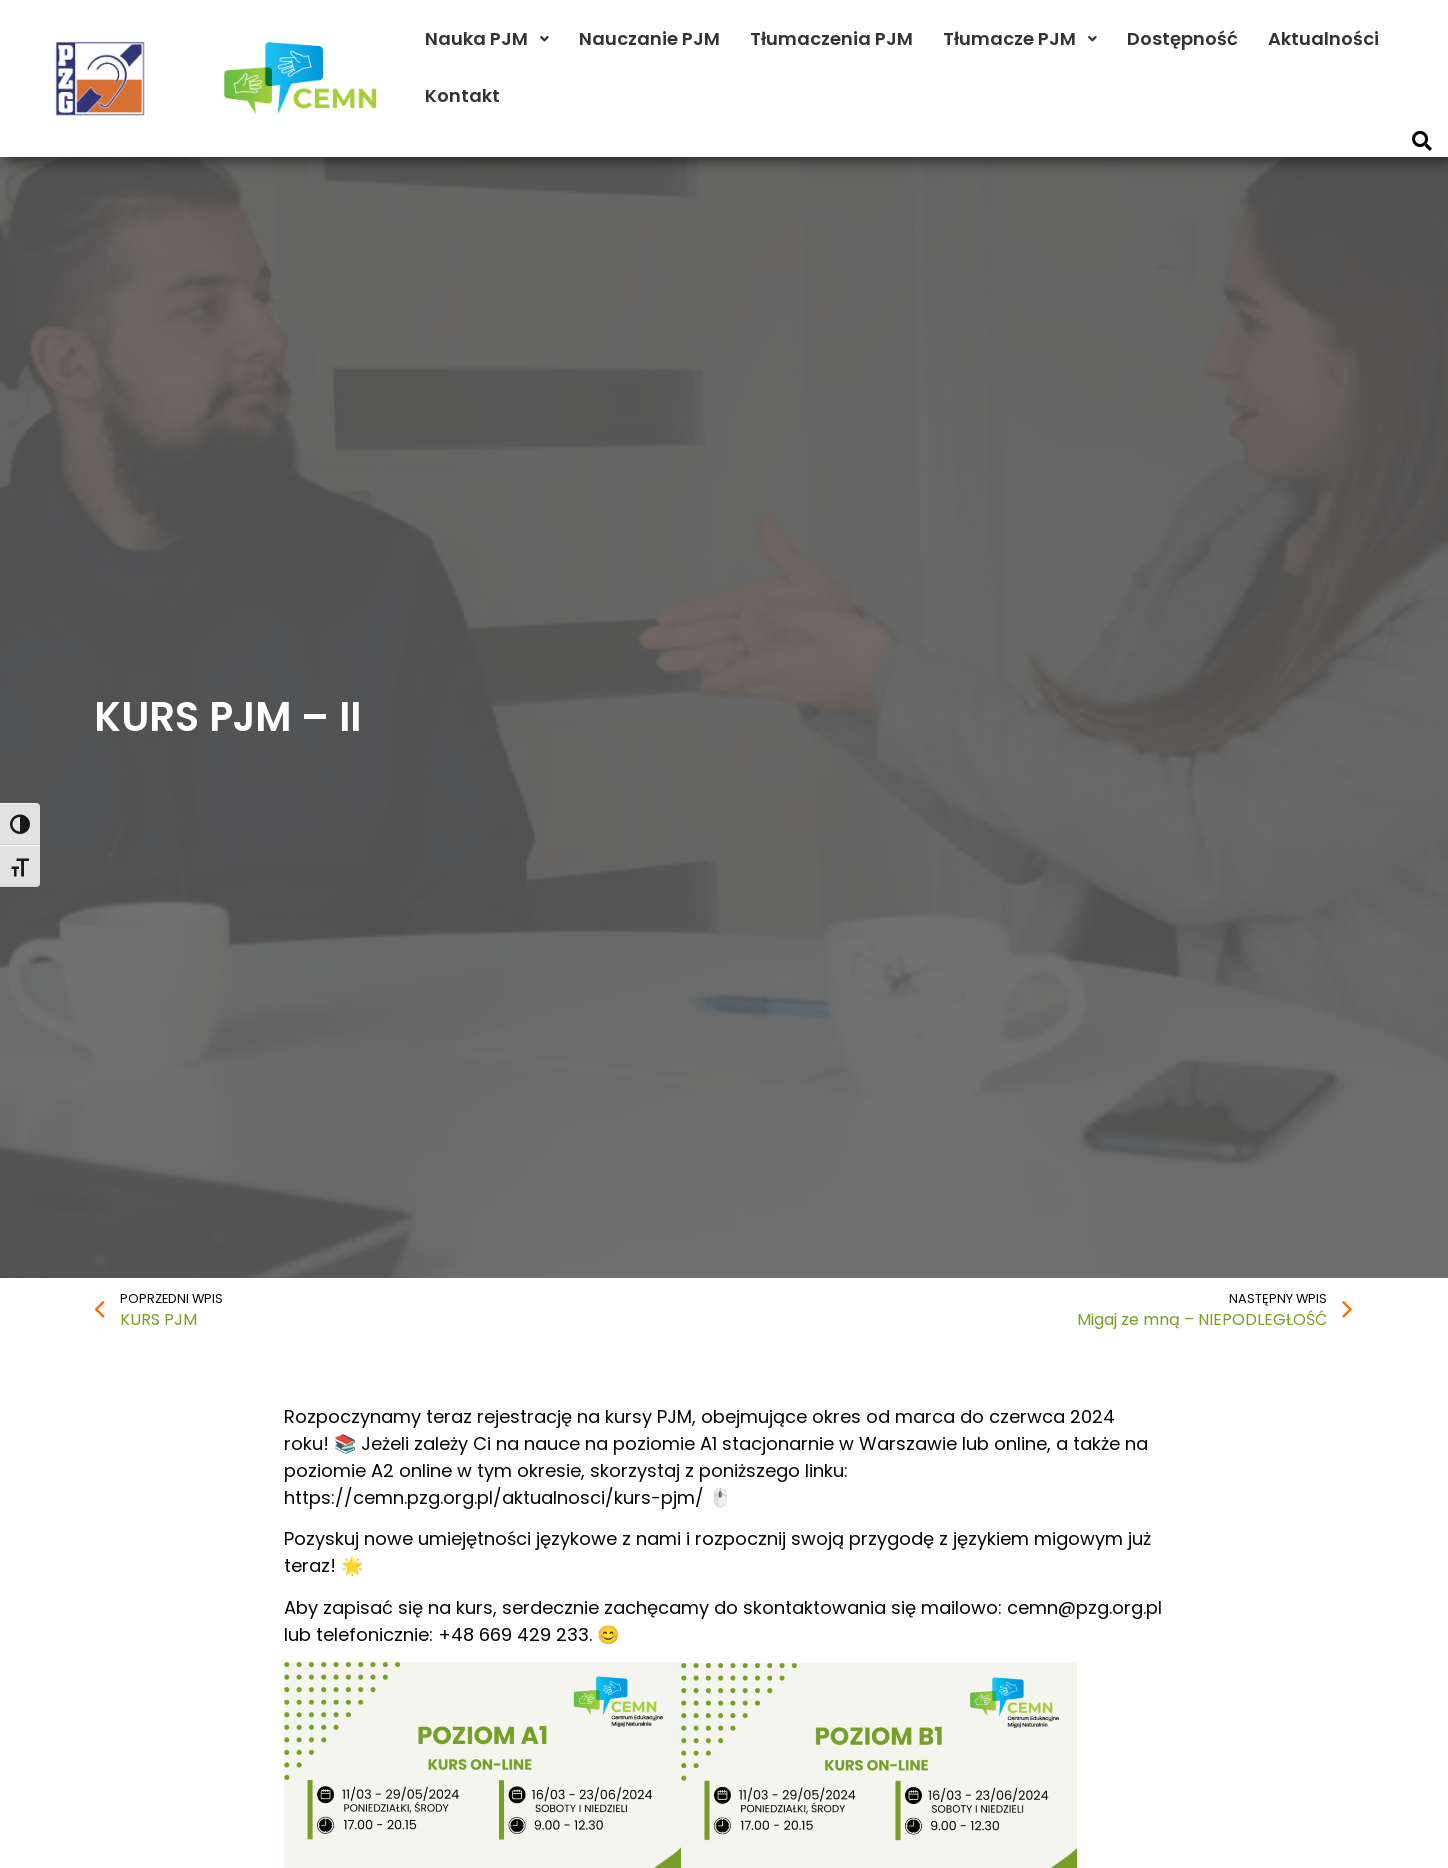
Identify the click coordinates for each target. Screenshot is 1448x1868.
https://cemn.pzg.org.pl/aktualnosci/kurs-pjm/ (494, 1497)
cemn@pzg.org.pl (1084, 1607)
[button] (1421, 140)
